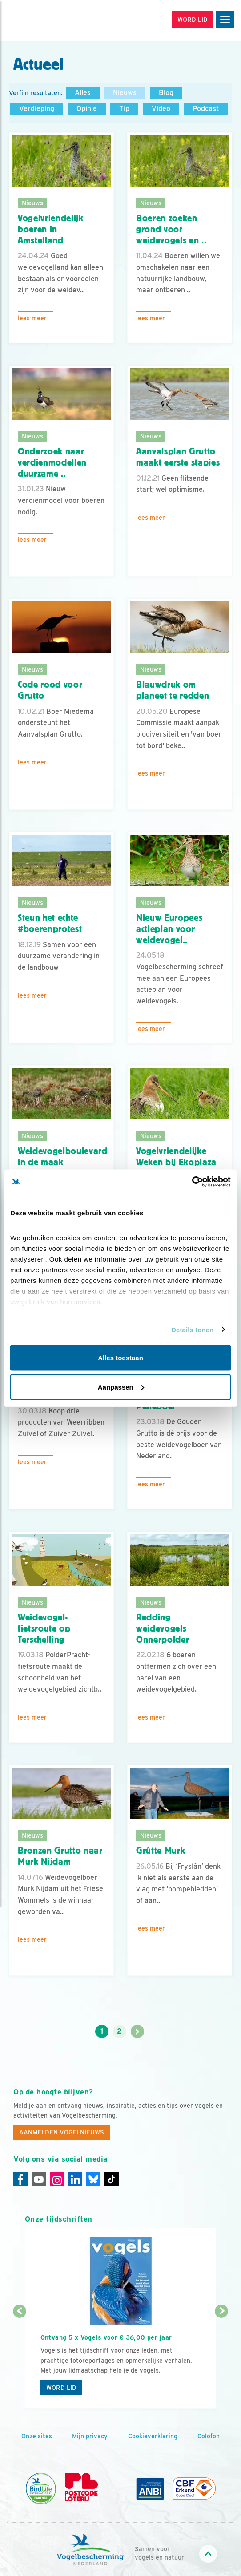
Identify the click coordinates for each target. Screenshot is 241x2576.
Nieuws (125, 92)
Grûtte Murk (160, 1850)
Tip (124, 108)
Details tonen (192, 1329)
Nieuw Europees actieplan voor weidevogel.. (169, 928)
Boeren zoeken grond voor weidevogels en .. (171, 229)
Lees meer (32, 318)
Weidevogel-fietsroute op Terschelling (44, 1628)
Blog (166, 92)
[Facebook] (20, 2179)
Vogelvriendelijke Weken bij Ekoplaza (176, 1156)
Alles (83, 92)
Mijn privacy (90, 2436)
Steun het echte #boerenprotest (50, 923)
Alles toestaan (120, 1358)
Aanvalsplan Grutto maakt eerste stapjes (178, 457)
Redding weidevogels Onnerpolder (162, 1628)
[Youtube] (39, 2179)
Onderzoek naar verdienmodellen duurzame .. (52, 462)
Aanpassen (121, 1386)
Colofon (208, 2436)
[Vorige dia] (19, 2360)
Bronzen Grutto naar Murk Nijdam (60, 1856)
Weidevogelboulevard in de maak (63, 1156)
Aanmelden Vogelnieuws (61, 2132)
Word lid (61, 2387)
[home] (44, 20)
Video (161, 108)
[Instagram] (57, 2179)
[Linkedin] (75, 2179)
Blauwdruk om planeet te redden (172, 690)
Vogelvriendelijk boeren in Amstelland (51, 229)
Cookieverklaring (152, 2436)
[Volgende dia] (221, 2360)
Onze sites (36, 2436)
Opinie (86, 108)
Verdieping (36, 108)
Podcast (206, 108)
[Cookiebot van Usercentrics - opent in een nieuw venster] (192, 1181)
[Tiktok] (111, 2179)
